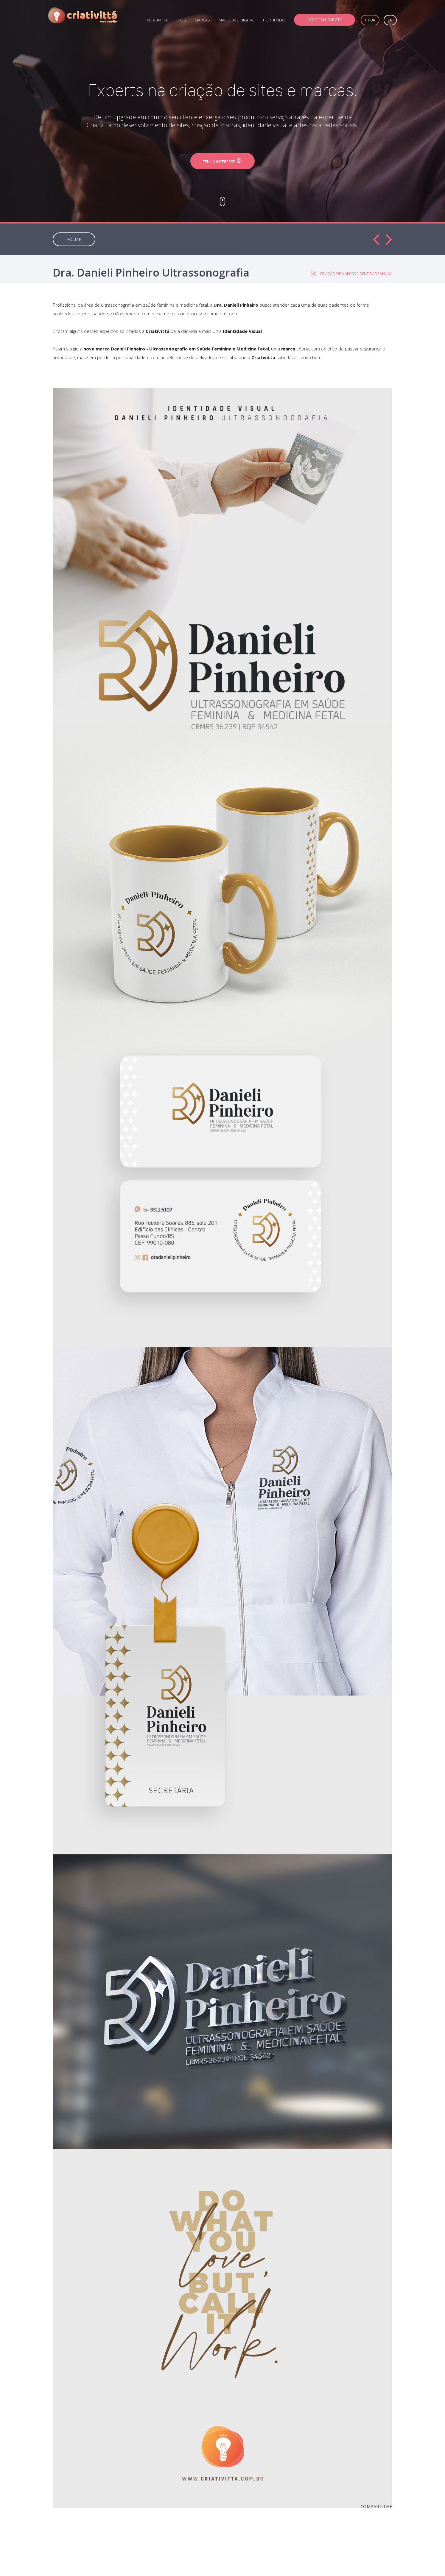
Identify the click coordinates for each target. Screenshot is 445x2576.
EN (390, 20)
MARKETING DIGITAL (236, 20)
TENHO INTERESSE (222, 161)
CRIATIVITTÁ (157, 20)
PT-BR (370, 20)
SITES (181, 20)
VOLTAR (74, 239)
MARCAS (202, 20)
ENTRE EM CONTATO (324, 19)
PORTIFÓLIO (274, 20)
